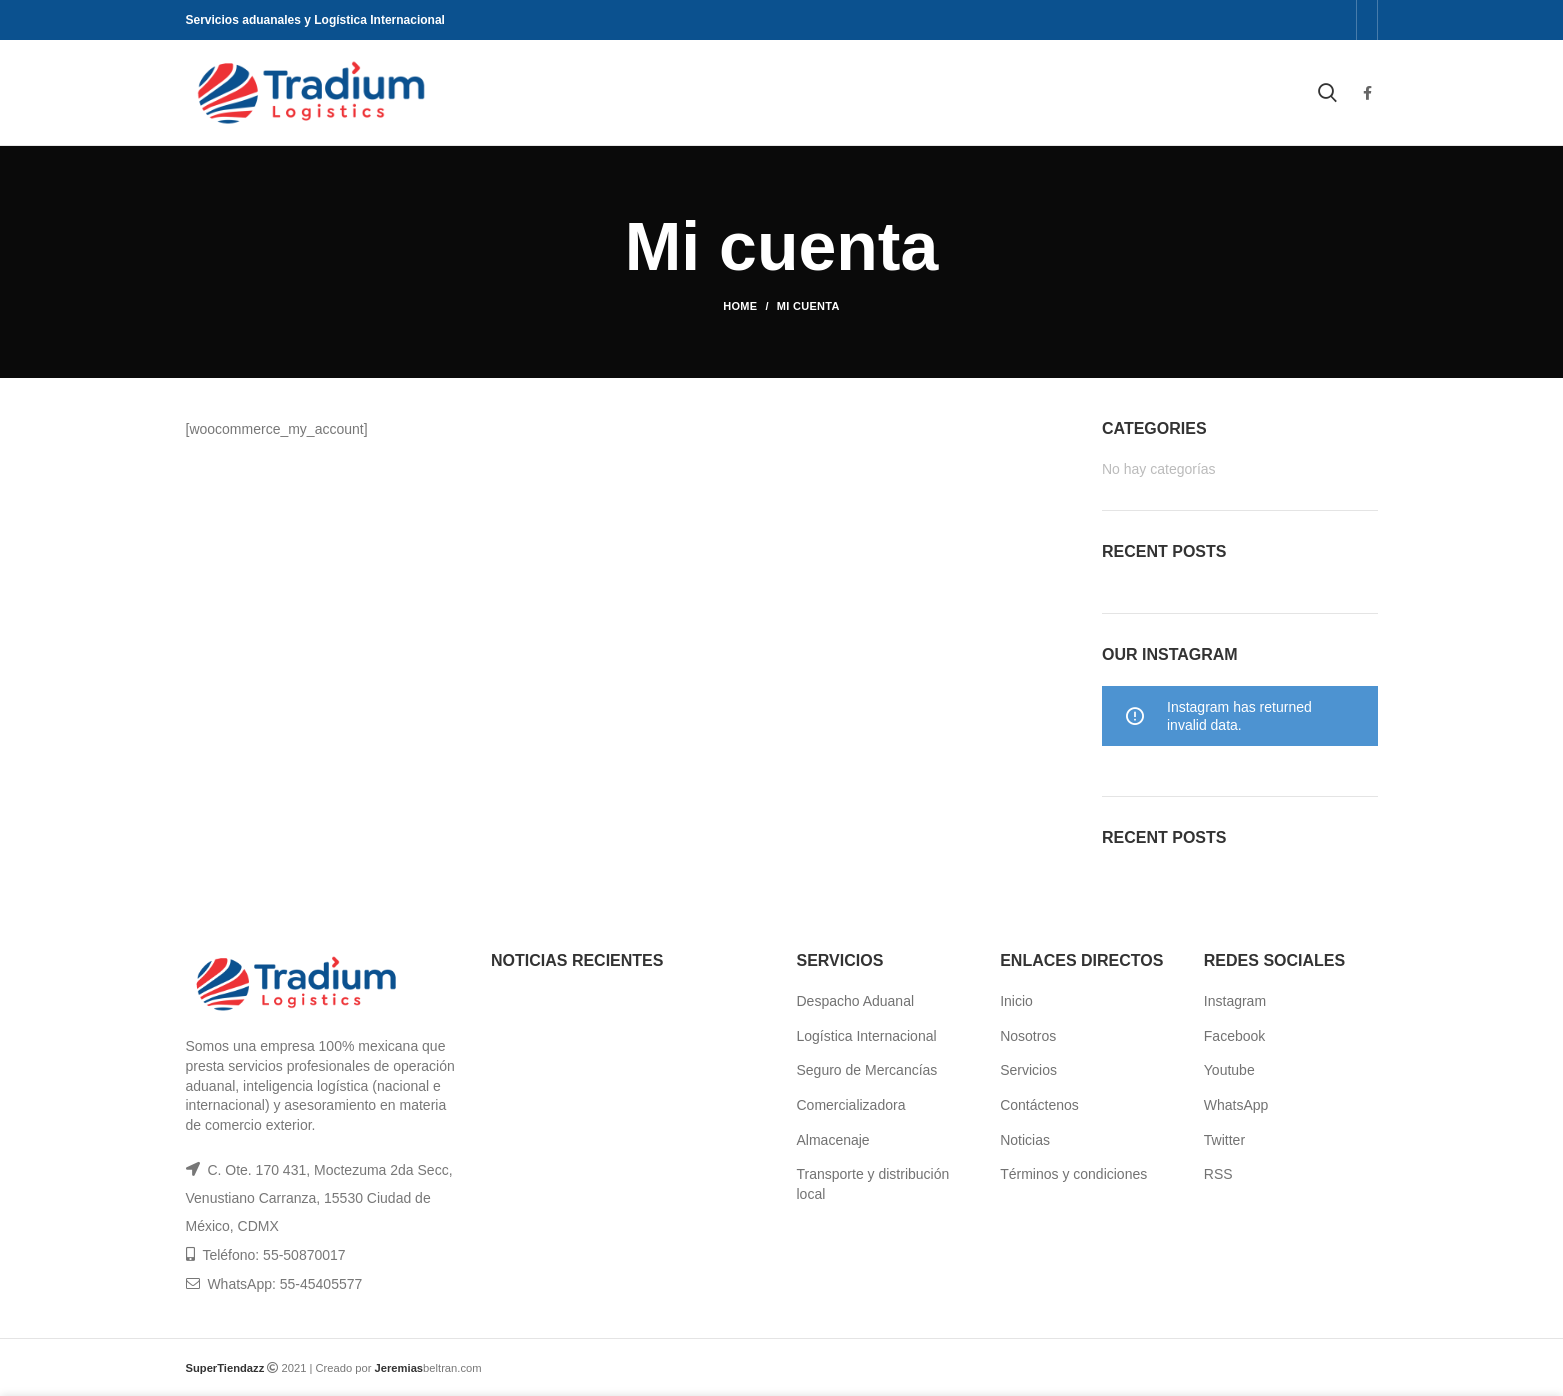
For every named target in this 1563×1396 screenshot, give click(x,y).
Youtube (1229, 1070)
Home (740, 306)
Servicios (1028, 1070)
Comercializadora (851, 1105)
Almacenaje (833, 1140)
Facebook (1234, 1036)
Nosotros (1028, 1036)
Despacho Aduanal (856, 1001)
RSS (1218, 1174)
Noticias (1025, 1140)
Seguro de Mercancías (867, 1070)
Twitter (1224, 1140)
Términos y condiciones (1073, 1174)
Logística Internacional (867, 1036)
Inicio (1016, 1001)
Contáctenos (1039, 1105)
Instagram (1235, 1001)
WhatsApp (1236, 1105)
